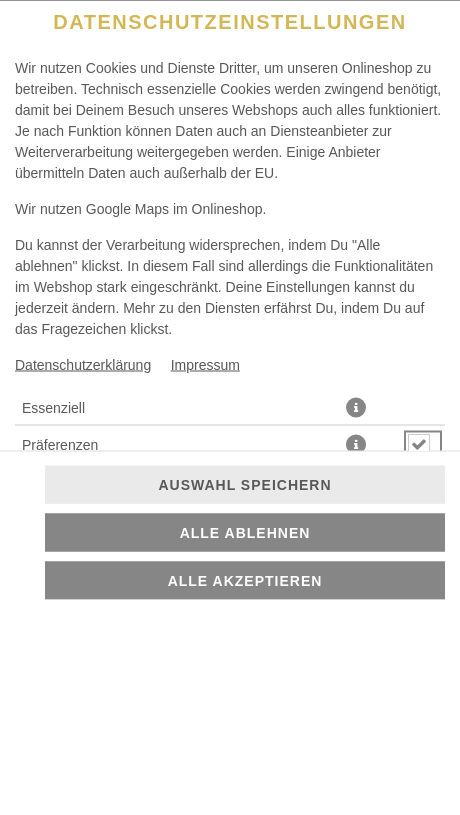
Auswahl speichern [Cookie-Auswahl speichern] (244, 485)
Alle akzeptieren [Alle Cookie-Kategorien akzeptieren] (245, 581)
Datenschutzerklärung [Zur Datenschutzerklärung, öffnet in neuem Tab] (83, 364)
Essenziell (53, 407)
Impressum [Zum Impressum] (205, 364)
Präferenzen (60, 444)
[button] (356, 407)
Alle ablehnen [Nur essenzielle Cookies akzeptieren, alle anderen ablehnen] (245, 533)
